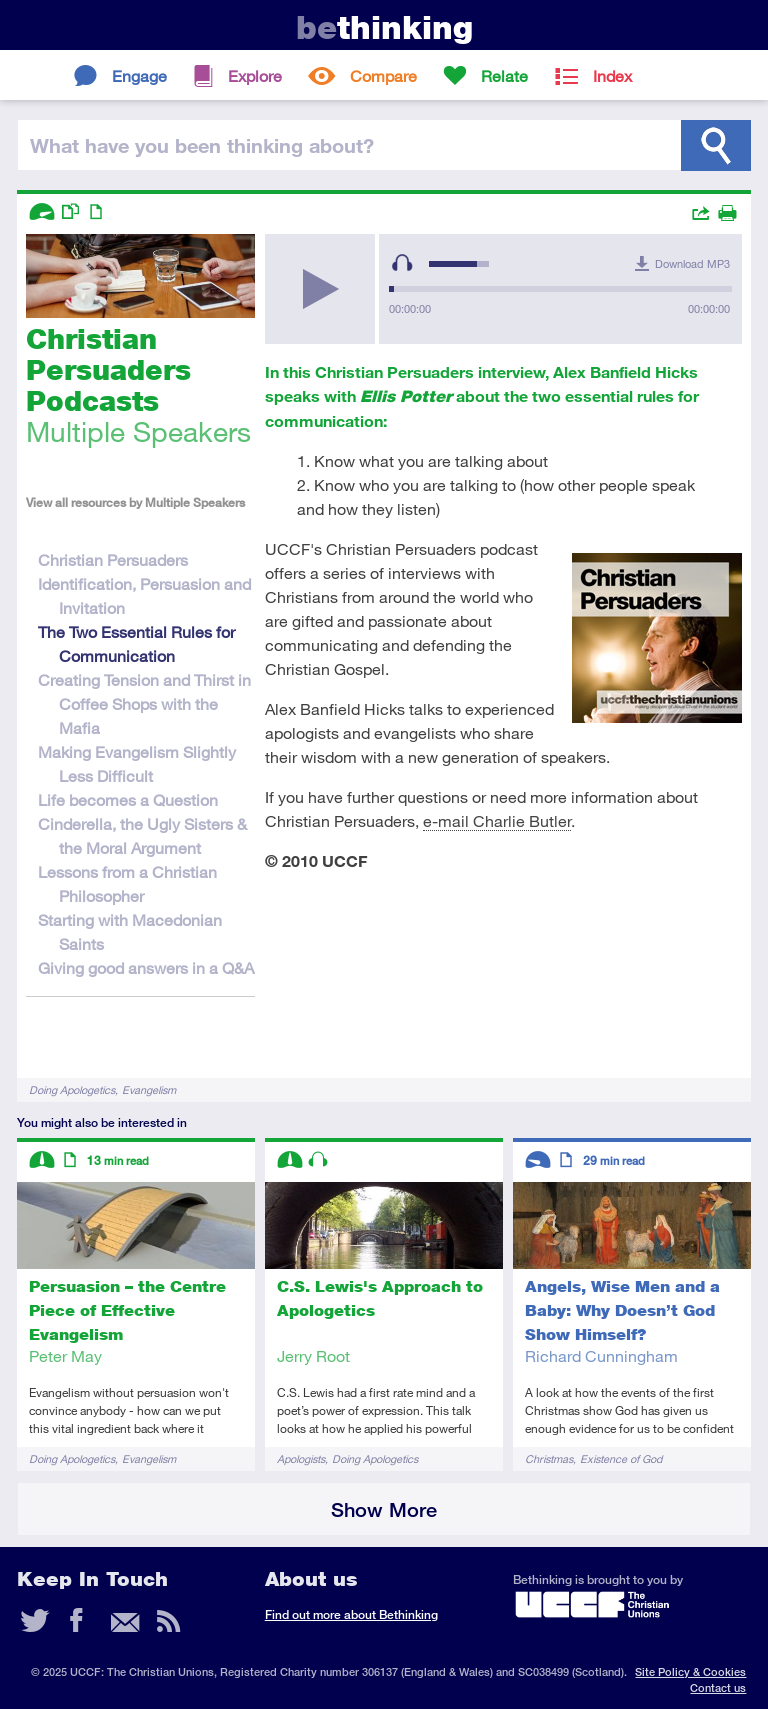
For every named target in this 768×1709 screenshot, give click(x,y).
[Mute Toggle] (402, 263)
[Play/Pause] (320, 289)
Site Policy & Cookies (690, 1671)
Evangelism (149, 1089)
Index (612, 75)
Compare (383, 75)
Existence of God (621, 1458)
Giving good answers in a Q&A (146, 967)
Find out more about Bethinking (351, 1614)
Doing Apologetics (72, 1089)
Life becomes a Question (128, 799)
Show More (384, 1509)
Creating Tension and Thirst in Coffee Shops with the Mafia (144, 703)
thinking (384, 27)
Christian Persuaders (113, 559)
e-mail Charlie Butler (497, 820)
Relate (504, 75)
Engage (139, 75)
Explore (255, 75)
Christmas (549, 1458)
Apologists (301, 1458)
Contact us (718, 1687)
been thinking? (202, 145)
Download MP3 (692, 263)
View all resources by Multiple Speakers (135, 502)
